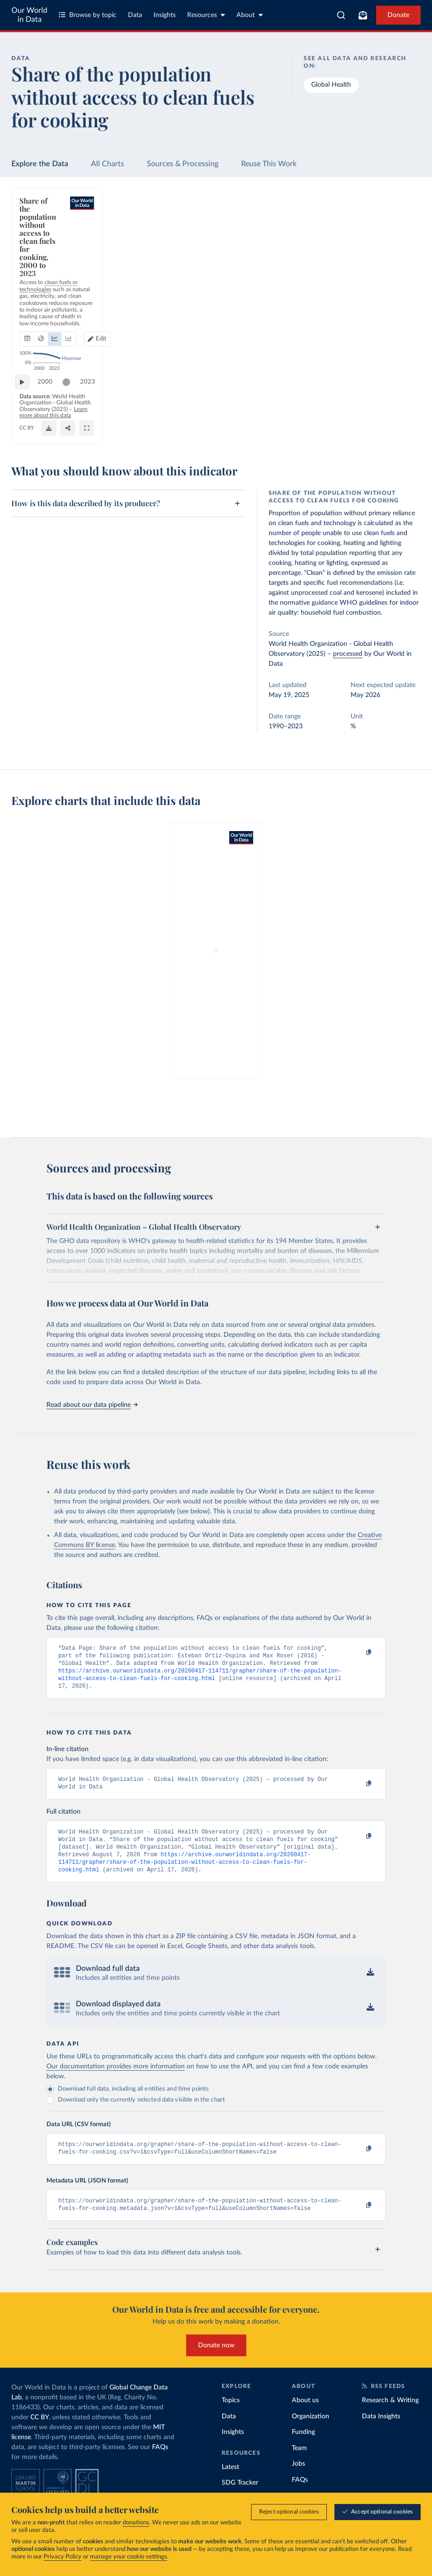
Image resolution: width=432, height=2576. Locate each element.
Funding (303, 2449)
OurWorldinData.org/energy (54, 432)
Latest (230, 2484)
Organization (310, 2433)
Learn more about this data (265, 423)
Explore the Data (39, 164)
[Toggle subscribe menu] (362, 15)
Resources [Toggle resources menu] (206, 14)
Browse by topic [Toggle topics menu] (88, 14)
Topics (231, 2417)
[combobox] (341, 15)
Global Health (331, 84)
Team (299, 2465)
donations (136, 2523)
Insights (164, 15)
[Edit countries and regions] (369, 257)
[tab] (40, 257)
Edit (373, 257)
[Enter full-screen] (405, 428)
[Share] (386, 428)
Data (135, 15)
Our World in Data (29, 15)
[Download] (367, 428)
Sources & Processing (182, 164)
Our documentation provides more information (115, 2079)
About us (305, 2417)
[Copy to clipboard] (358, 1652)
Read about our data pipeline (91, 1405)
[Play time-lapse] (27, 404)
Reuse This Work (269, 164)
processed (347, 654)
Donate (398, 15)
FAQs (160, 2464)
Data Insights (381, 2433)
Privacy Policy (62, 2557)
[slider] (71, 404)
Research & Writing (390, 2417)
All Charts (107, 164)
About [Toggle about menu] (249, 14)
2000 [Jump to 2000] (49, 404)
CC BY (101, 432)
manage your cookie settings (128, 2557)
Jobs (298, 2481)
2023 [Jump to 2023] (400, 404)
